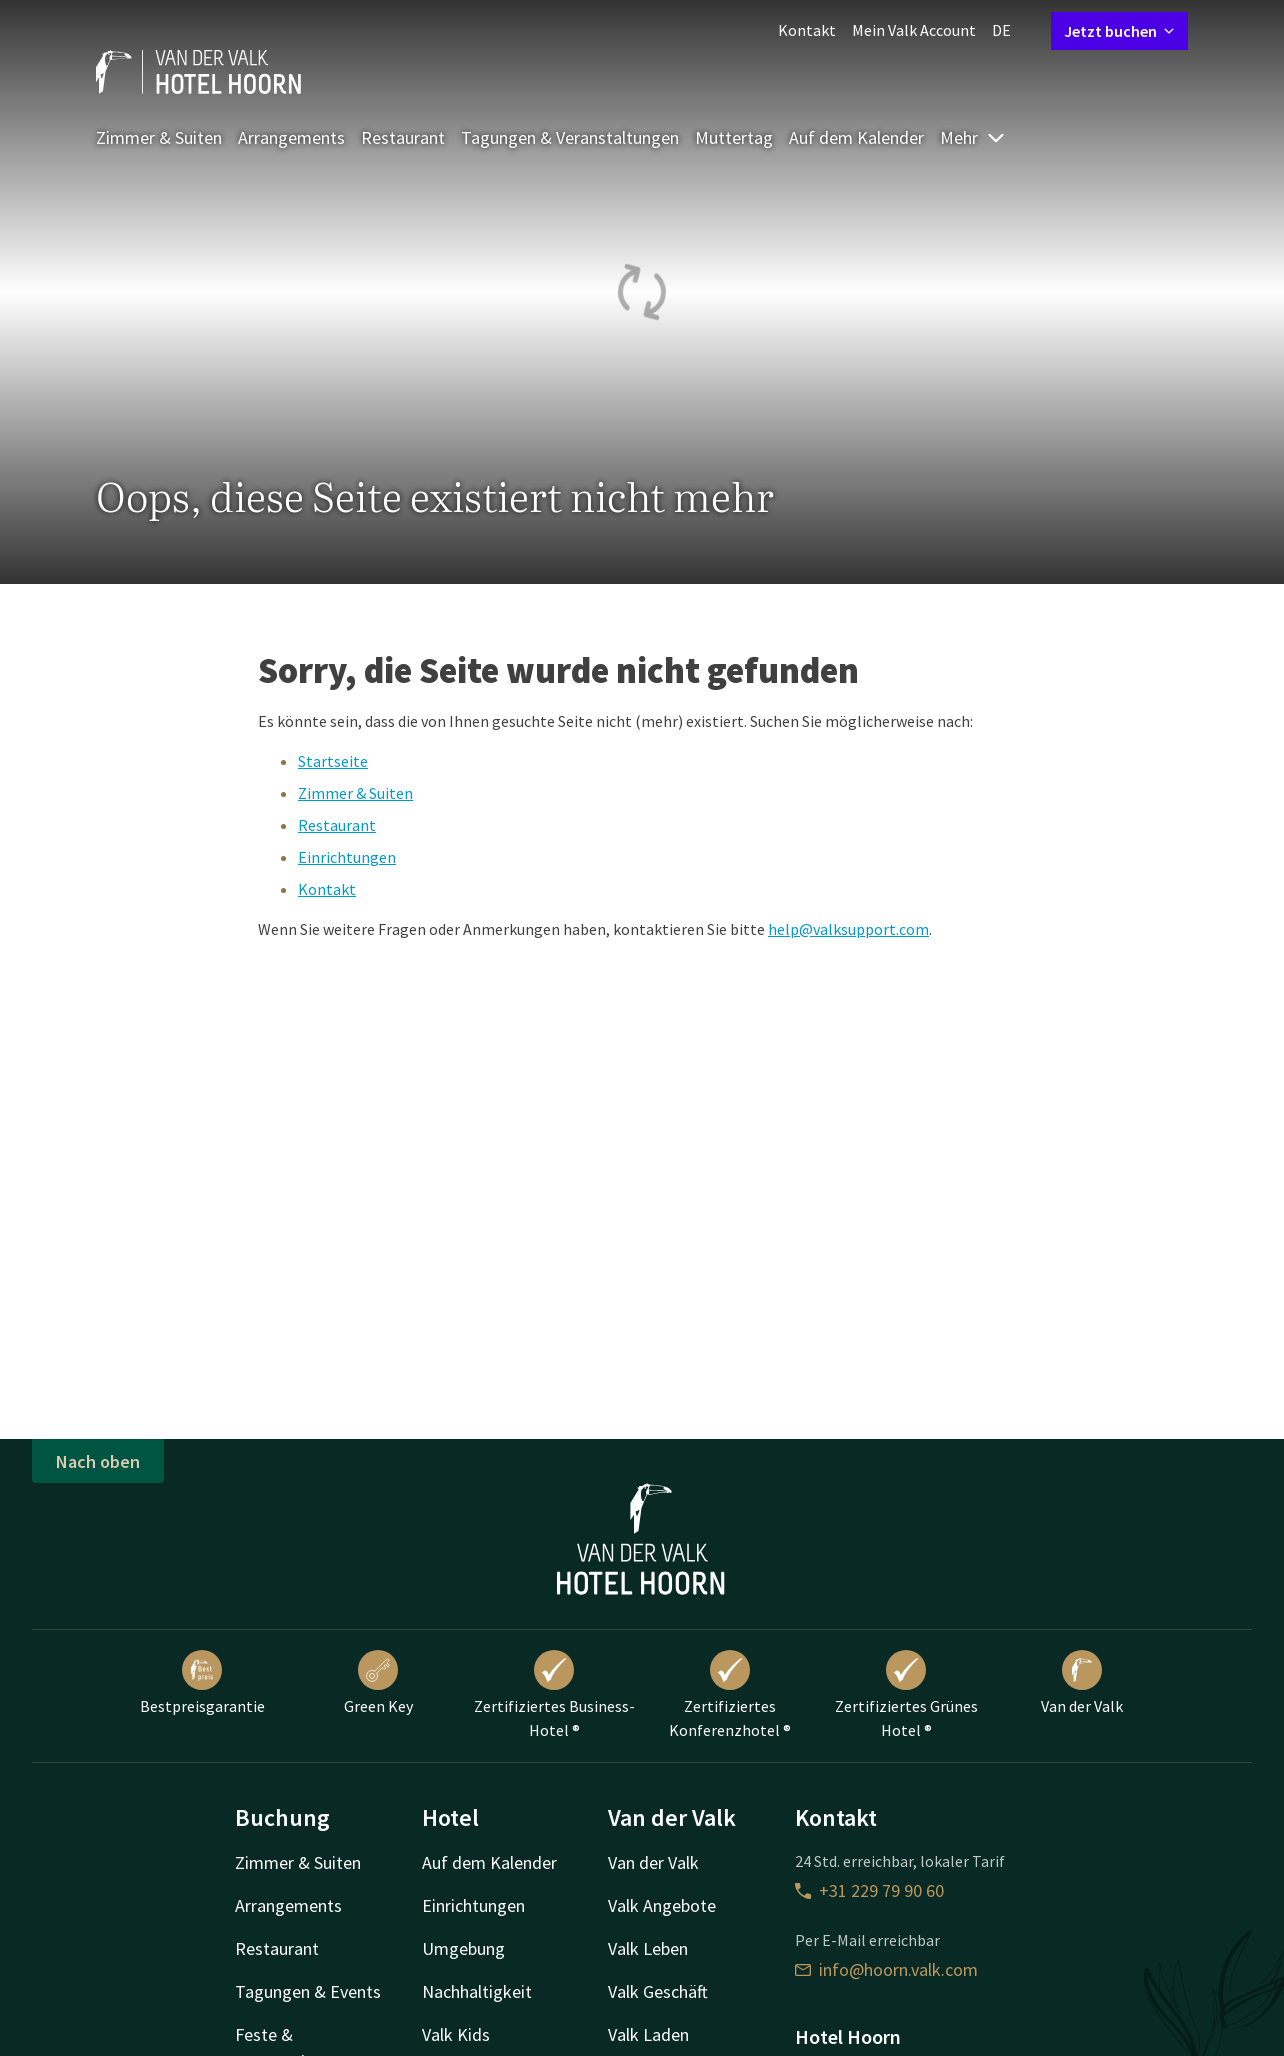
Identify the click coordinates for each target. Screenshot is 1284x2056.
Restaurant (403, 137)
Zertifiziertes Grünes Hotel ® (906, 1695)
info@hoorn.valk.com (886, 1969)
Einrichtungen (347, 857)
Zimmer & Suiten (159, 137)
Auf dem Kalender (856, 137)
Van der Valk (1082, 1683)
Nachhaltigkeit (477, 1991)
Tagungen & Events (308, 1991)
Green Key (378, 1683)
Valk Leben (648, 1948)
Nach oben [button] (98, 1461)
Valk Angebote (662, 1905)
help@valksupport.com (848, 929)
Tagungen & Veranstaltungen (570, 137)
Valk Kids (456, 2034)
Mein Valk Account (914, 30)
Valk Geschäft (658, 1991)
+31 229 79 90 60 (869, 1890)
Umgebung (463, 1948)
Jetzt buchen (1119, 31)
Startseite (333, 761)
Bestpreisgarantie (202, 1683)
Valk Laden (648, 2034)
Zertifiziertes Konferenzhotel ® (730, 1695)
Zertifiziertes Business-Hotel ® (554, 1695)
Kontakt (807, 30)
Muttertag (734, 137)
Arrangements (291, 137)
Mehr (973, 137)
